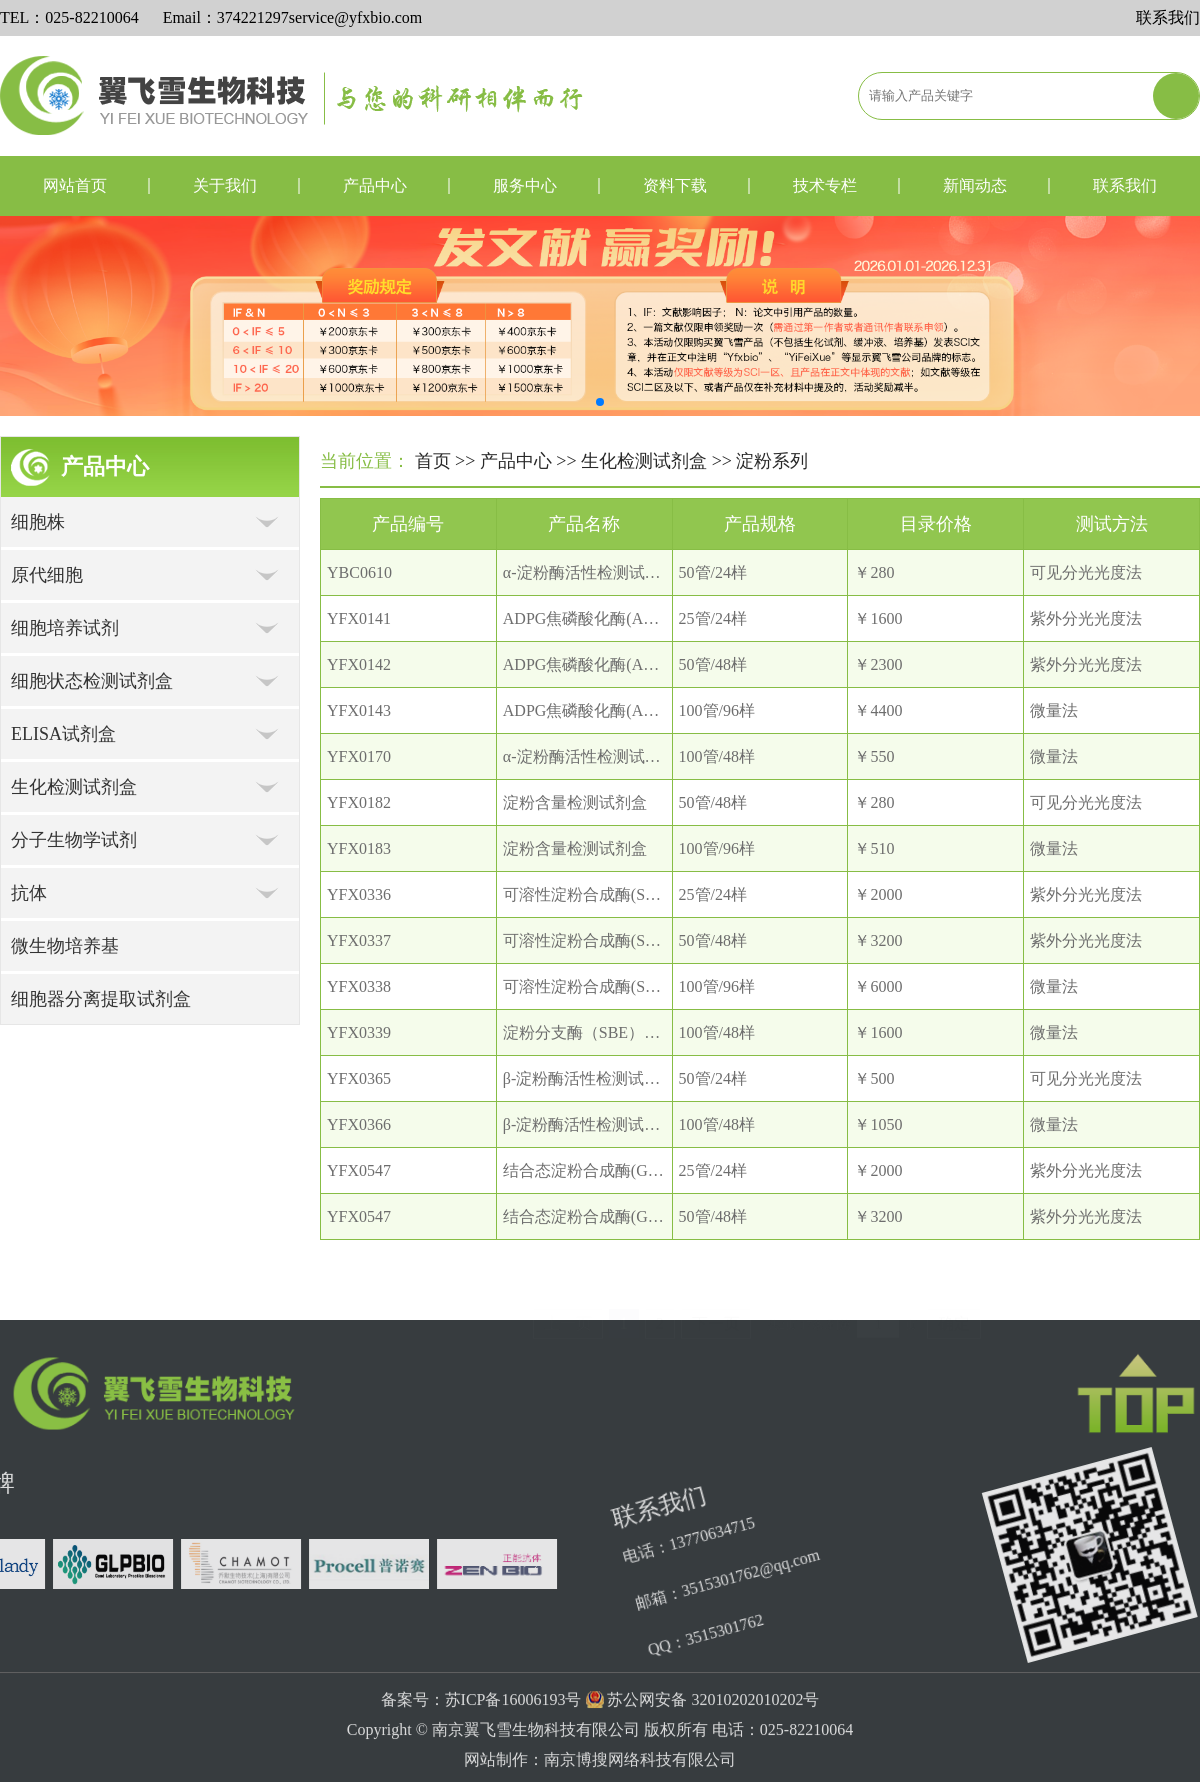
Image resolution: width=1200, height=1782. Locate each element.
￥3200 (878, 940)
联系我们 (1168, 17)
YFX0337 (359, 940)
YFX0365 (359, 1078)
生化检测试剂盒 (644, 461)
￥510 (874, 848)
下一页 (716, 1306)
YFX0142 (359, 664)
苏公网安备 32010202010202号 (713, 1759)
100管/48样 (717, 756)
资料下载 (675, 185)
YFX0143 (359, 710)
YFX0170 (359, 756)
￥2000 (878, 894)
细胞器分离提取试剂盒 (101, 999)
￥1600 (878, 618)
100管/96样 (717, 710)
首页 (433, 461)
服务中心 (525, 185)
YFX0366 (359, 1124)
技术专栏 (825, 185)
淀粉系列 (772, 461)
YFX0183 (359, 848)
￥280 (874, 572)
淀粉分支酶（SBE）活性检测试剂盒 (629, 1032)
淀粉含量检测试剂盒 (575, 802)
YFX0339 (359, 1032)
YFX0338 (359, 986)
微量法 (1054, 710)
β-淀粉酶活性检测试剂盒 (589, 1078)
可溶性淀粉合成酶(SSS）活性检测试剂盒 (647, 894)
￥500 (874, 1078)
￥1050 (878, 1124)
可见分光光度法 (1086, 572)
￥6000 (878, 986)
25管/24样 (713, 618)
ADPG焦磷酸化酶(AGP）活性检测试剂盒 (647, 618)
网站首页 (75, 185)
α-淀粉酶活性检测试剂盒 (590, 572)
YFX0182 (359, 802)
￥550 (874, 756)
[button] (600, 402)
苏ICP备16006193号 (513, 1759)
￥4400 (878, 710)
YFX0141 (359, 618)
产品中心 (375, 185)
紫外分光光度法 (1086, 618)
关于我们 (225, 185)
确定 (954, 1306)
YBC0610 (359, 572)
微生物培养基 (65, 946)
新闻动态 (975, 185)
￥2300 (878, 664)
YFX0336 (359, 894)
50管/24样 (713, 572)
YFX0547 (359, 1170)
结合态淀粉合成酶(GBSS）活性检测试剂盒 (653, 1170)
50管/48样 (713, 664)
